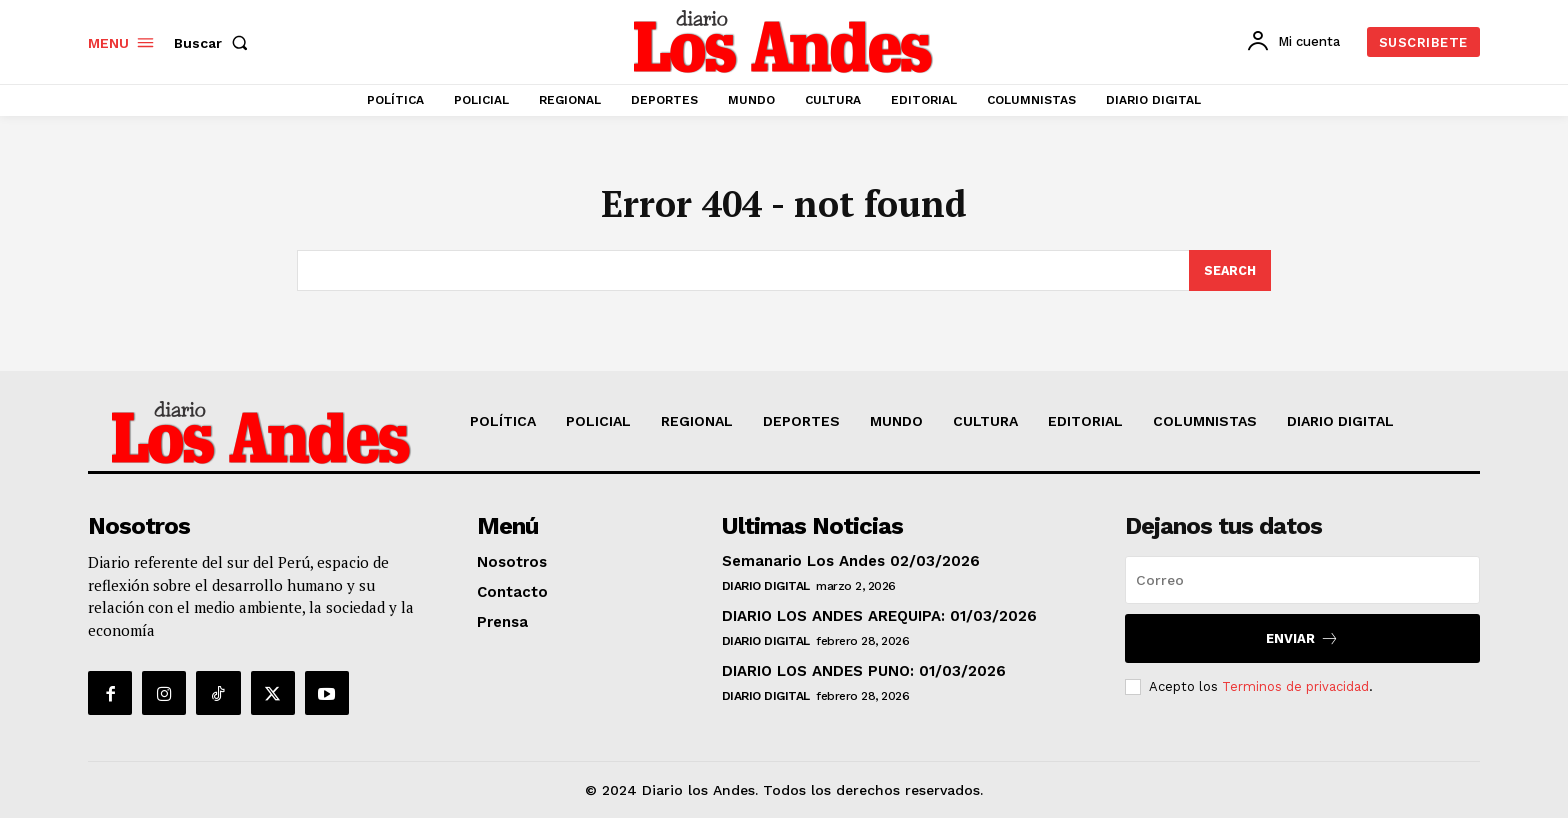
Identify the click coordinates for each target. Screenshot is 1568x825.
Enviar (1302, 645)
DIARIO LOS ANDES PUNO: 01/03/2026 (864, 678)
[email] (1302, 587)
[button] (215, 43)
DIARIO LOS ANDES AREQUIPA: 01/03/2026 (879, 623)
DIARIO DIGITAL (766, 593)
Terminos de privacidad (1295, 692)
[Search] (1229, 277)
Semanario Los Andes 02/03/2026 (851, 568)
